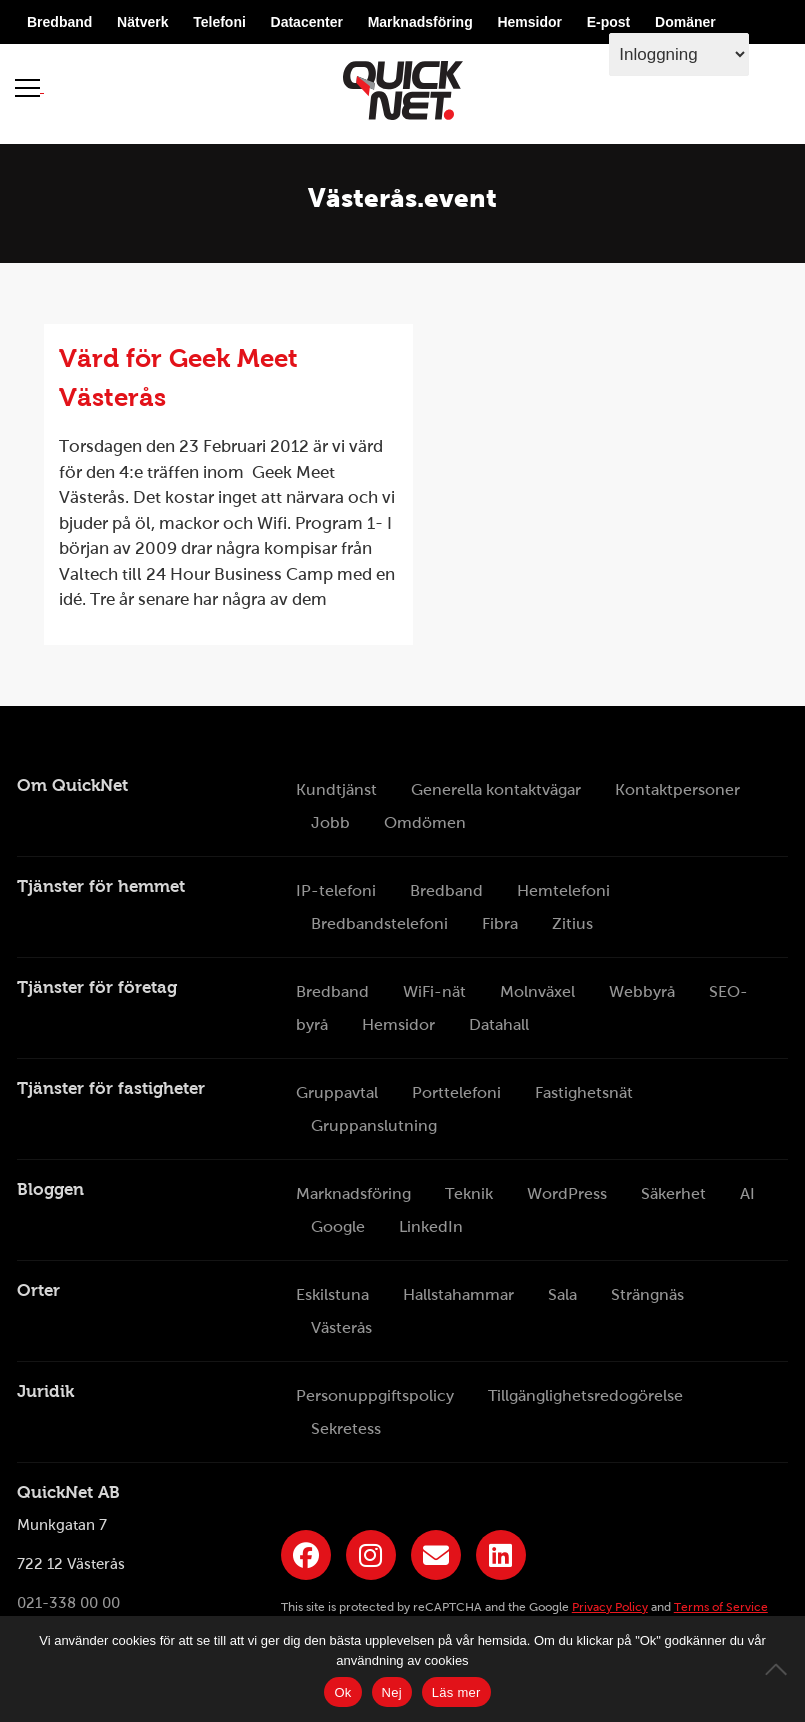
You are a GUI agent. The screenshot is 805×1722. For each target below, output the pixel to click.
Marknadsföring (420, 22)
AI (747, 1193)
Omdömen (425, 822)
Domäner (685, 22)
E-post (609, 22)
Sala (562, 1294)
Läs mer (456, 1692)
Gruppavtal (337, 1092)
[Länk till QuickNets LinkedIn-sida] (501, 1555)
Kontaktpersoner (677, 789)
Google (338, 1226)
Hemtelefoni (563, 890)
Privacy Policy (610, 1607)
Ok (342, 1692)
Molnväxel (537, 991)
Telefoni (219, 22)
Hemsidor (529, 22)
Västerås (341, 1327)
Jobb (330, 822)
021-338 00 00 (68, 1604)
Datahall (499, 1024)
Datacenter (307, 22)
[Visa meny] (29, 87)
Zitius (572, 923)
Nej (392, 1692)
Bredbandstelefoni (379, 923)
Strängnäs (647, 1294)
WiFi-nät (434, 991)
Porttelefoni (456, 1092)
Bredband (59, 22)
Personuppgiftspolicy (375, 1395)
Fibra (500, 923)
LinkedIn (431, 1226)
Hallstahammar (458, 1294)
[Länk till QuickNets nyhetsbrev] (436, 1555)
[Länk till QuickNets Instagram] (371, 1555)
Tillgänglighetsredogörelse (585, 1395)
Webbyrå (642, 991)
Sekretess (346, 1428)
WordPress (567, 1193)
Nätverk (142, 22)
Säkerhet (673, 1193)
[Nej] (780, 1669)
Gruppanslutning (374, 1125)
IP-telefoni (336, 890)
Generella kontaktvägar (496, 789)
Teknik (469, 1193)
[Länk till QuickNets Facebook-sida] (306, 1555)
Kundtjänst (336, 789)
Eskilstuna (332, 1294)
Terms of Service (721, 1607)
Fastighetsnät (584, 1092)
